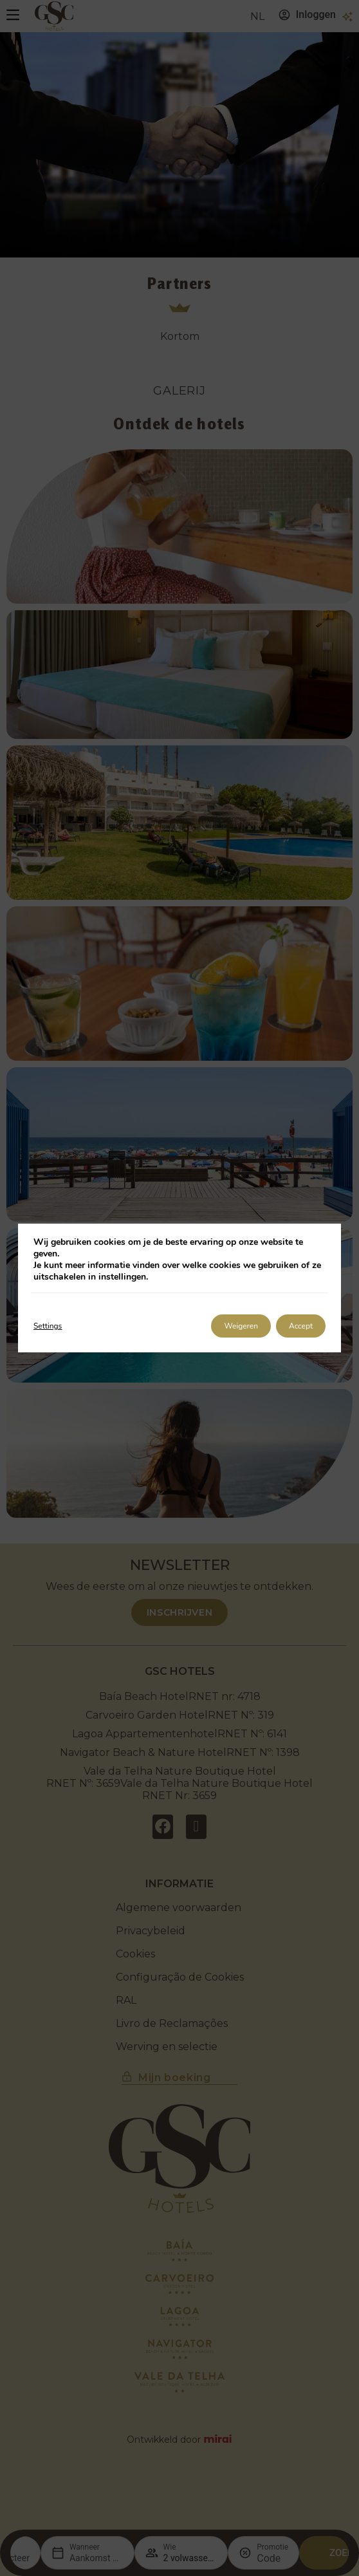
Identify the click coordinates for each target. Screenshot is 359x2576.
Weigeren (241, 1326)
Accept (301, 1326)
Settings (47, 1326)
